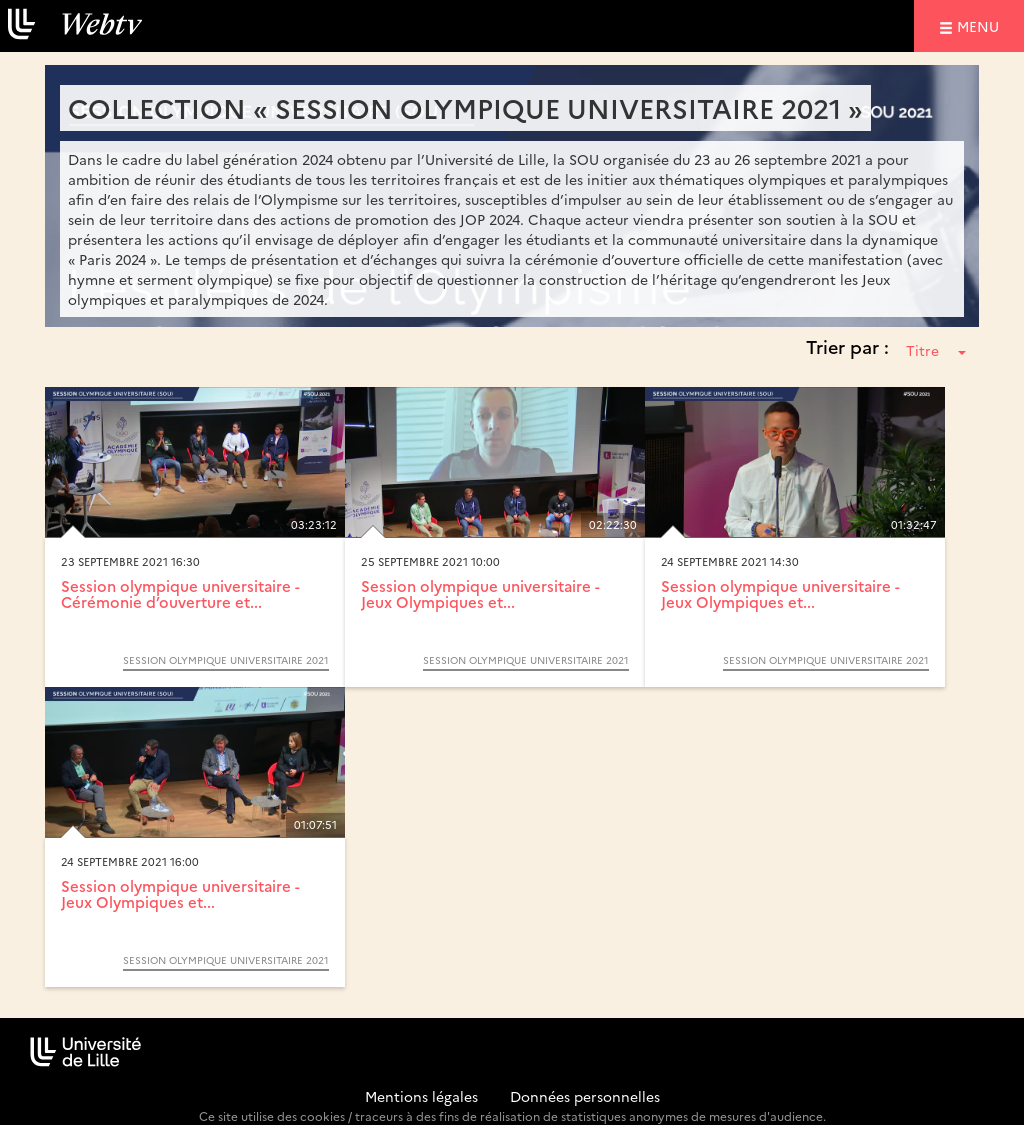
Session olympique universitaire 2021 (226, 660)
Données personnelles (585, 1096)
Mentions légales (421, 1096)
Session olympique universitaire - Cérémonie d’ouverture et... (180, 594)
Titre (936, 350)
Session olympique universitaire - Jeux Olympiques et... (480, 594)
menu (981, 25)
